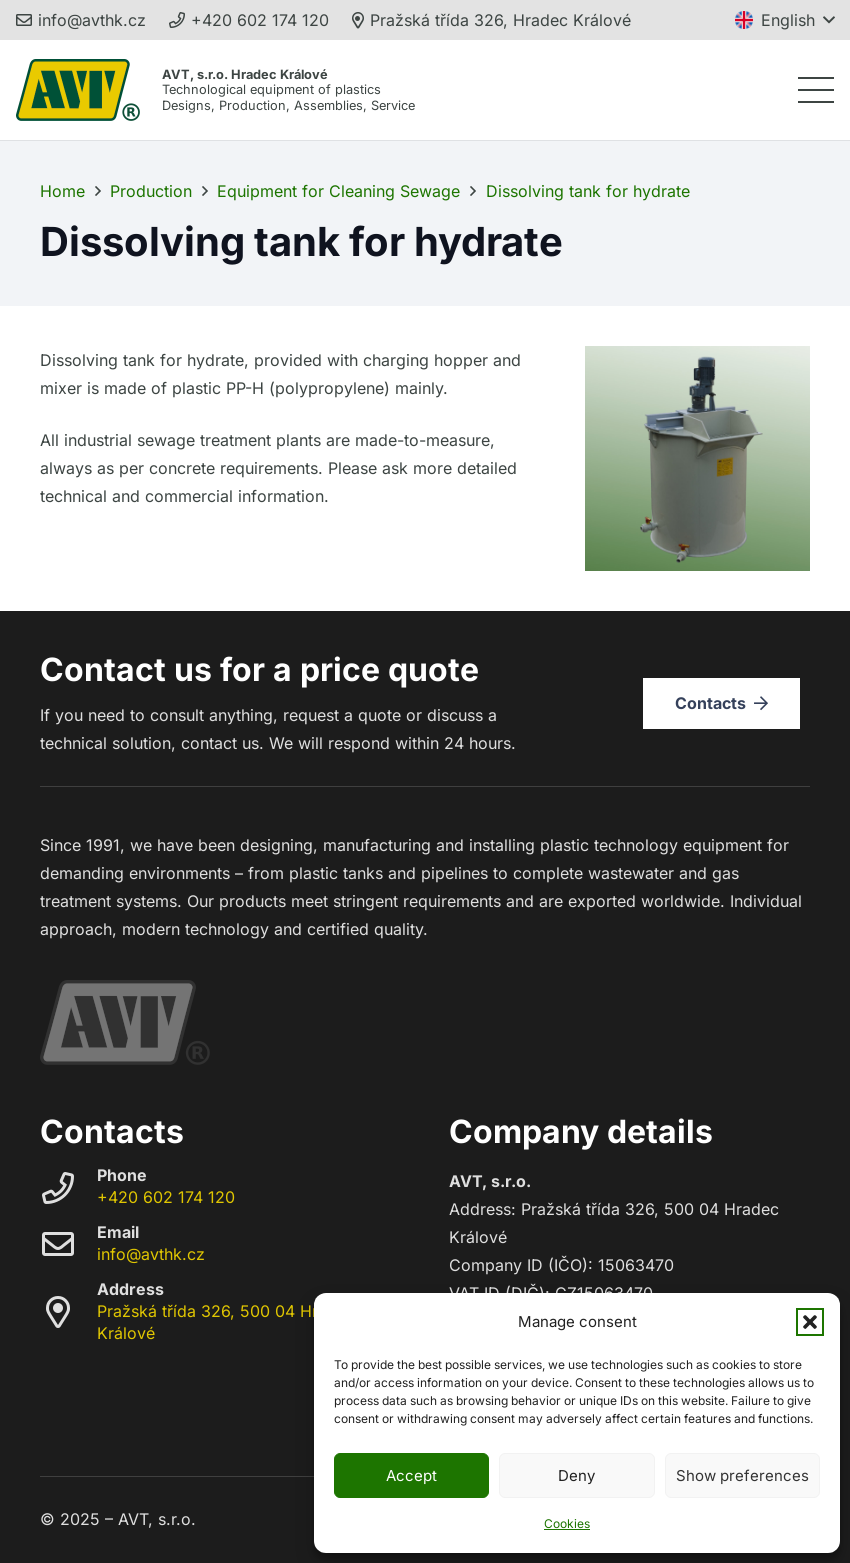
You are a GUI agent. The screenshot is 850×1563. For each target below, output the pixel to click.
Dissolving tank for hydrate (588, 191)
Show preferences (742, 1475)
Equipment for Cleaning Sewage (338, 191)
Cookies (567, 1523)
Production (151, 191)
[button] (810, 1322)
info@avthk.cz (151, 1254)
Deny (576, 1475)
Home (62, 191)
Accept (411, 1475)
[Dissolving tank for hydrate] (697, 360)
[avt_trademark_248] (78, 90)
